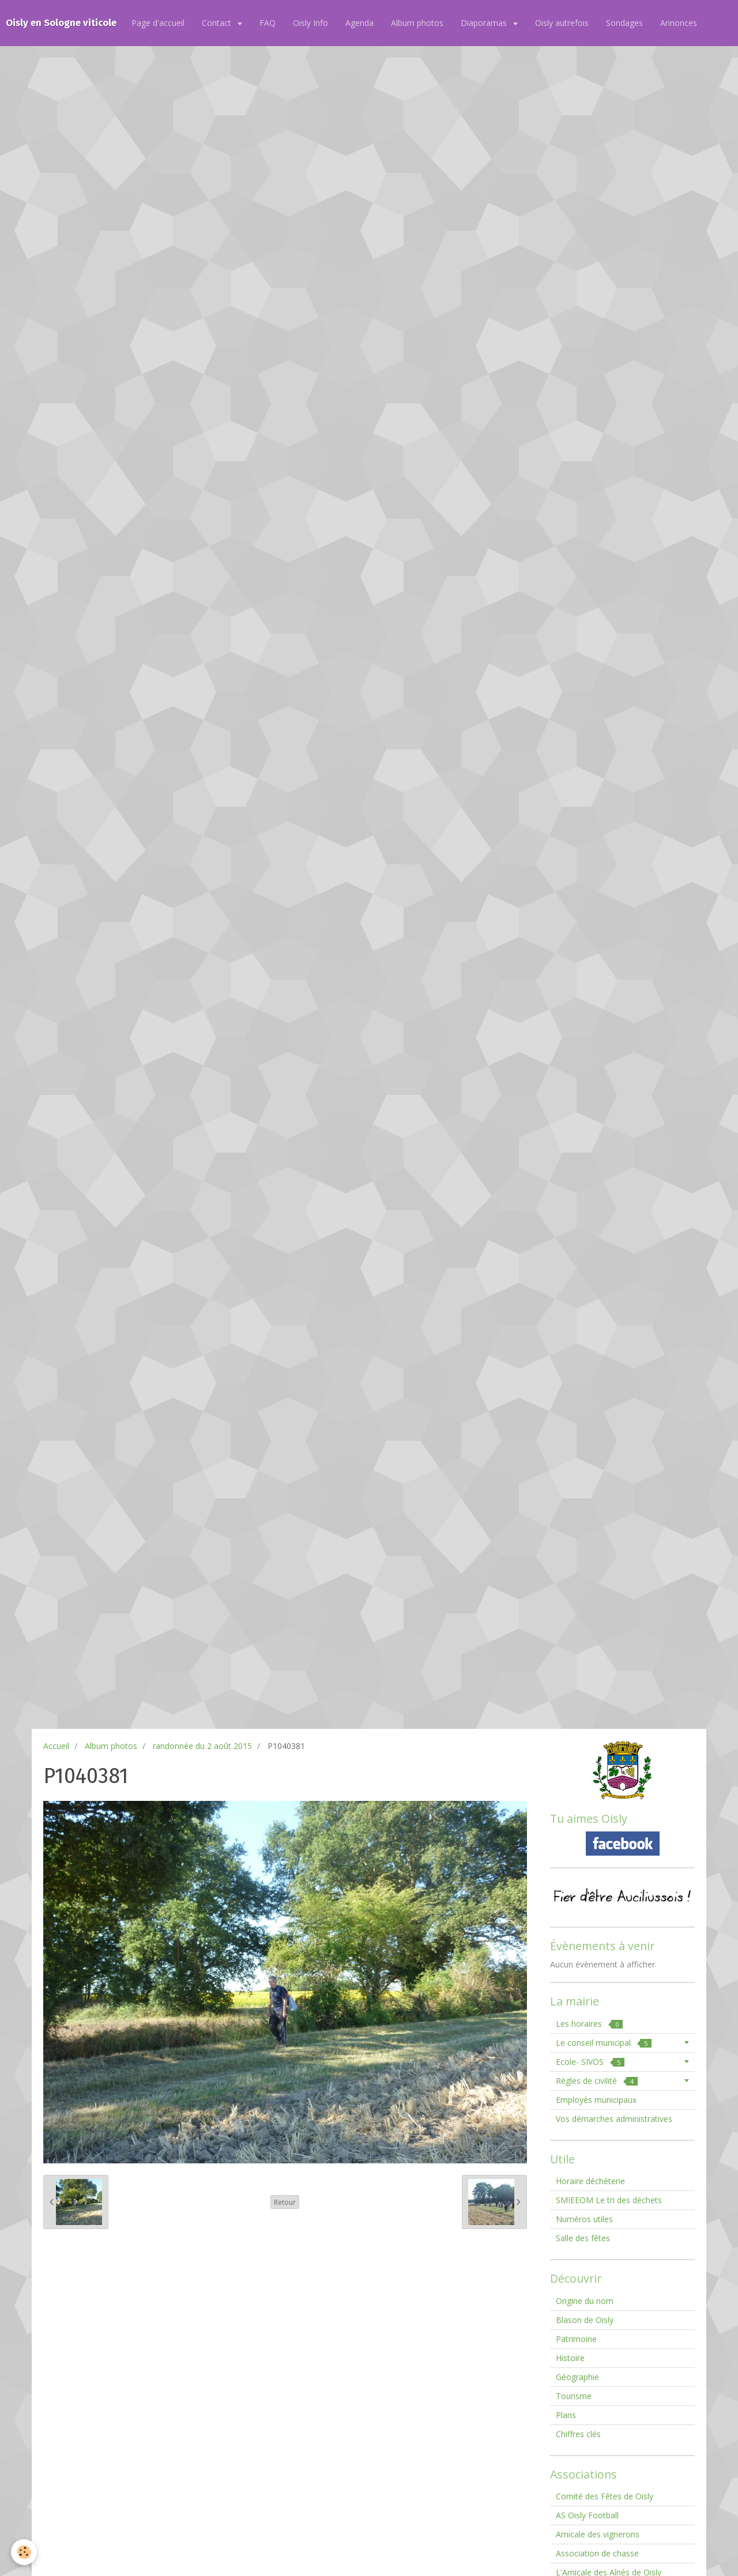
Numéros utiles (584, 2219)
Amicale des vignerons (597, 2534)
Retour (285, 2202)
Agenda (359, 22)
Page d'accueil (157, 22)
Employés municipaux (596, 2099)
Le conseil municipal (604, 2042)
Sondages (624, 22)
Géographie (577, 2376)
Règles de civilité (597, 2080)
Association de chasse (597, 2553)
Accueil (56, 1745)
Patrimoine (576, 2338)
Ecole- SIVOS (590, 2061)
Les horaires (589, 2023)
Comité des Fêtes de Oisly (604, 2496)
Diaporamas (485, 22)
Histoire (570, 2357)
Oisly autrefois (562, 22)
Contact (218, 22)
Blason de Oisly (584, 2319)
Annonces (678, 22)
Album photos (417, 22)
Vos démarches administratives (614, 2118)
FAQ (267, 22)
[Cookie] (24, 2552)
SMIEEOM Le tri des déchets (609, 2199)
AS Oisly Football (587, 2515)
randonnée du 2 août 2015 (202, 1745)
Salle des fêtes (583, 2238)
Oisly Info (310, 22)
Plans (566, 2414)
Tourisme (574, 2395)
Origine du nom (584, 2300)
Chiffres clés (578, 2433)
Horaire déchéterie (590, 2180)
